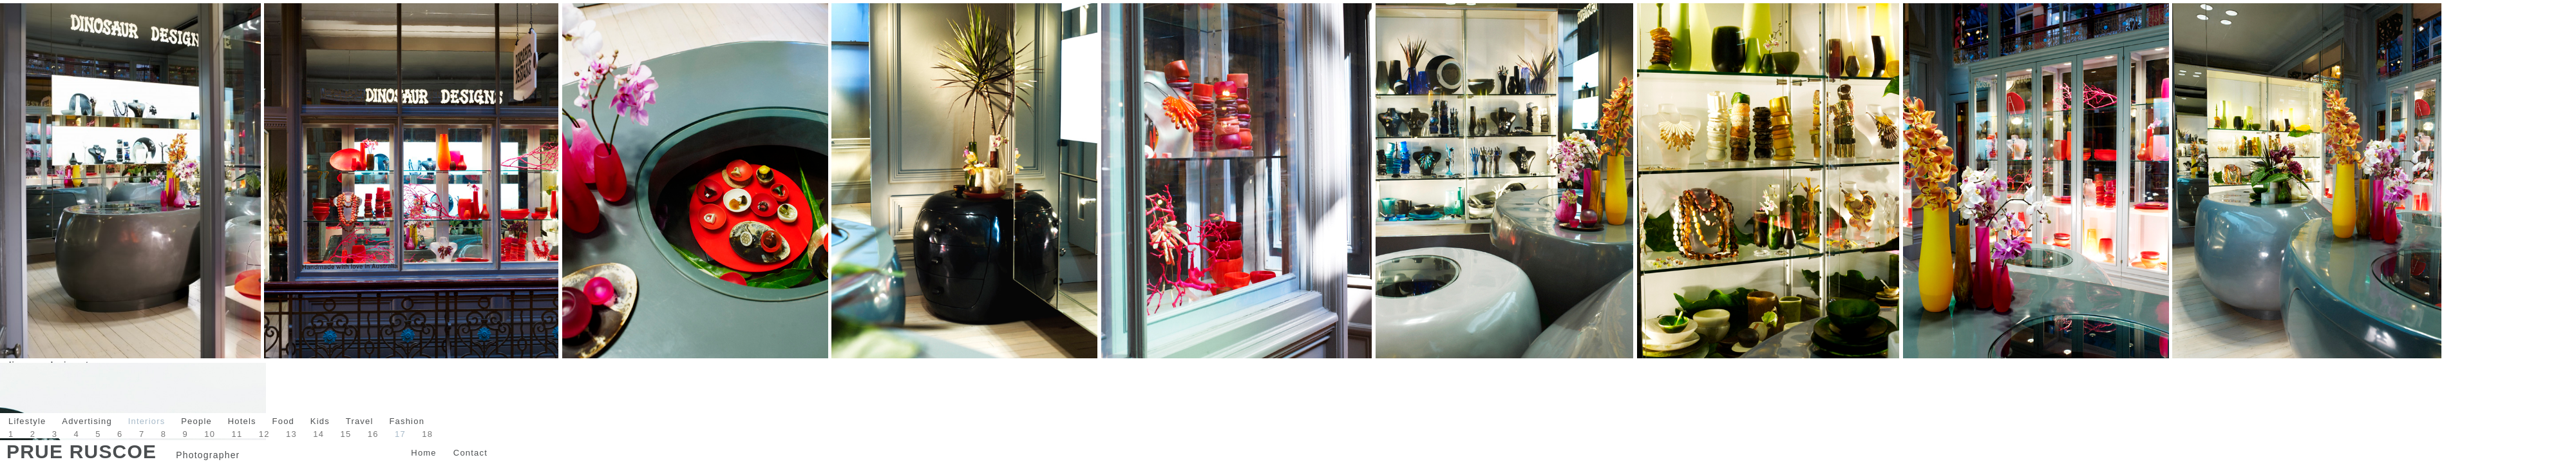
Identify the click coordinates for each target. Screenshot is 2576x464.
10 (209, 434)
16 (373, 434)
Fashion (406, 421)
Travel (360, 421)
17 (400, 434)
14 (318, 434)
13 (291, 434)
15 (346, 434)
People (196, 421)
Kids (320, 421)
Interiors (147, 421)
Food (283, 421)
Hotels (242, 421)
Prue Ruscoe (81, 451)
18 (427, 434)
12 (264, 434)
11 (237, 434)
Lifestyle (27, 421)
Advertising (87, 421)
